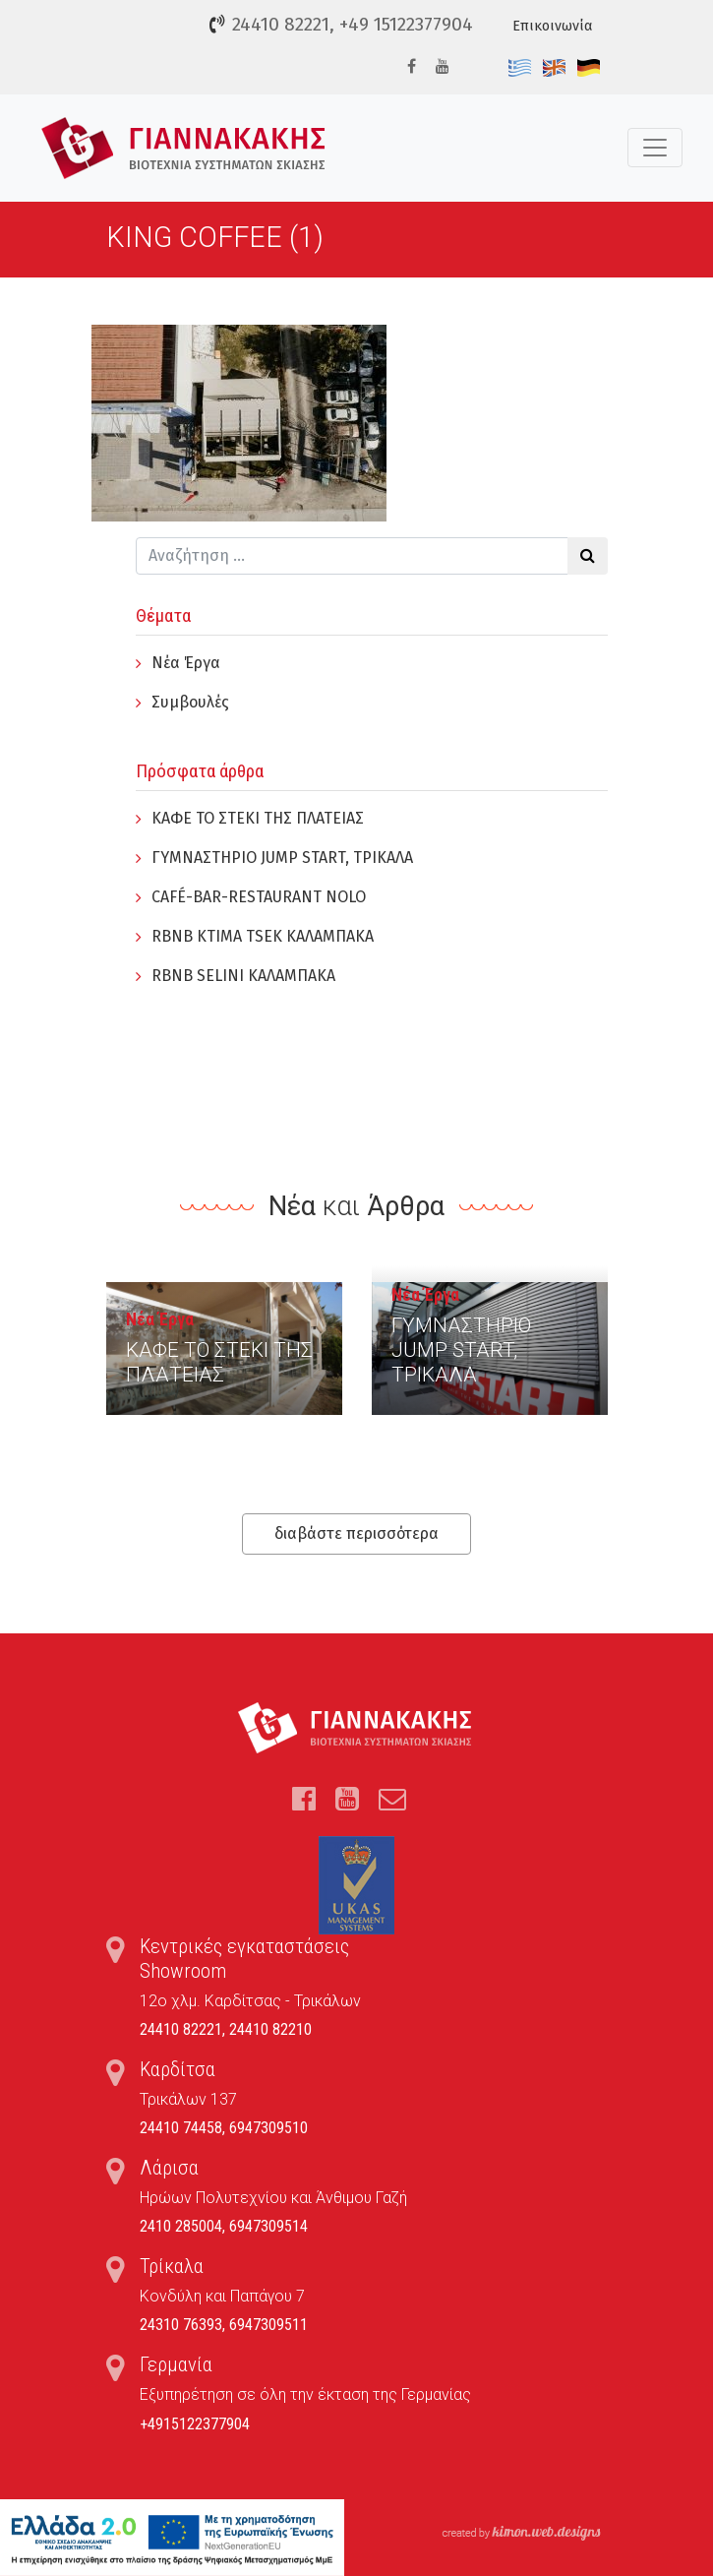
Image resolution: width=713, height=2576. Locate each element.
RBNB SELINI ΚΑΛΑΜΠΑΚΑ (243, 975)
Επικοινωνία (552, 26)
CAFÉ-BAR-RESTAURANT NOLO (258, 897)
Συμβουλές (190, 702)
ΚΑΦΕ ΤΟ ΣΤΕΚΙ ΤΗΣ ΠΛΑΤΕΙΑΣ (257, 818)
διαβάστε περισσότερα (356, 1533)
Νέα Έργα (185, 662)
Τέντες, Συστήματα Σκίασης (183, 148)
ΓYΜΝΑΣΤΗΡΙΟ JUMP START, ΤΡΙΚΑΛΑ (282, 857)
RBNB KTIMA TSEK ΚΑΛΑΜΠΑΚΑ (262, 936)
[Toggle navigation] (655, 147)
